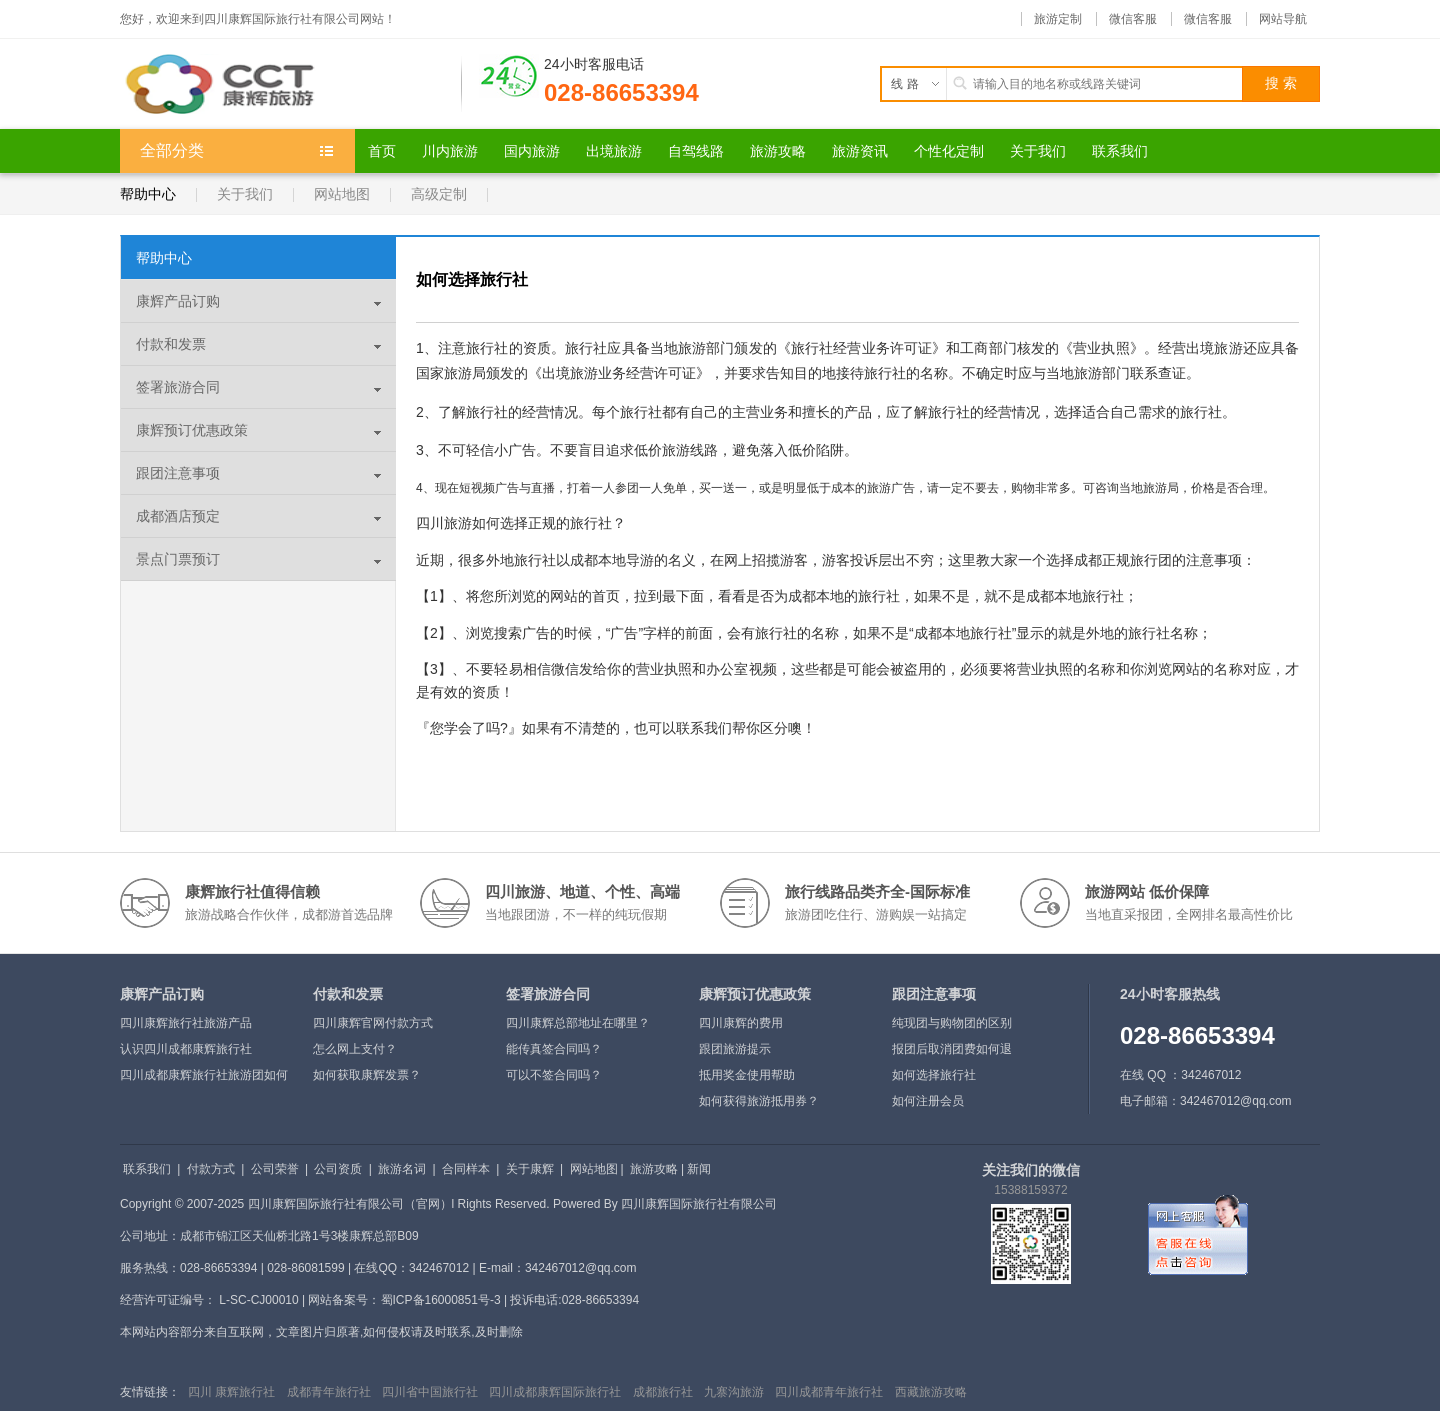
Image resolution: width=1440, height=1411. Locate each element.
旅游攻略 (654, 1169)
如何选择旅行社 (934, 1075)
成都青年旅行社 (329, 1392)
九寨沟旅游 (734, 1392)
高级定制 (439, 194)
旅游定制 (1058, 19)
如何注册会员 (928, 1101)
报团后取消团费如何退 (952, 1049)
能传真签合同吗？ (554, 1049)
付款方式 (211, 1169)
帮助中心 (148, 194)
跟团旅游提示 (735, 1049)
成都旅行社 (663, 1392)
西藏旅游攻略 (931, 1392)
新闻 (699, 1169)
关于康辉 (530, 1169)
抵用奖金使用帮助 (747, 1075)
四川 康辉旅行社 (231, 1392)
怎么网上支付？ (355, 1049)
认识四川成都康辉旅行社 (186, 1049)
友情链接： (150, 1392)
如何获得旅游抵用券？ (759, 1101)
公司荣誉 (275, 1169)
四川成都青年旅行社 (829, 1392)
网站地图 (342, 194)
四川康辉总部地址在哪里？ (578, 1023)
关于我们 (245, 194)
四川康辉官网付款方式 (373, 1023)
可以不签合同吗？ (554, 1075)
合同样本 (466, 1169)
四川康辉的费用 (741, 1023)
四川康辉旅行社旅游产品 (186, 1023)
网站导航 (1283, 19)
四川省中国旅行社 (430, 1392)
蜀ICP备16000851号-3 (441, 1300)
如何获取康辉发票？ (367, 1075)
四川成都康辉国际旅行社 (555, 1392)
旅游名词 (402, 1169)
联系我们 (147, 1169)
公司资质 (338, 1169)
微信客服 (1133, 19)
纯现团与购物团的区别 (952, 1023)
